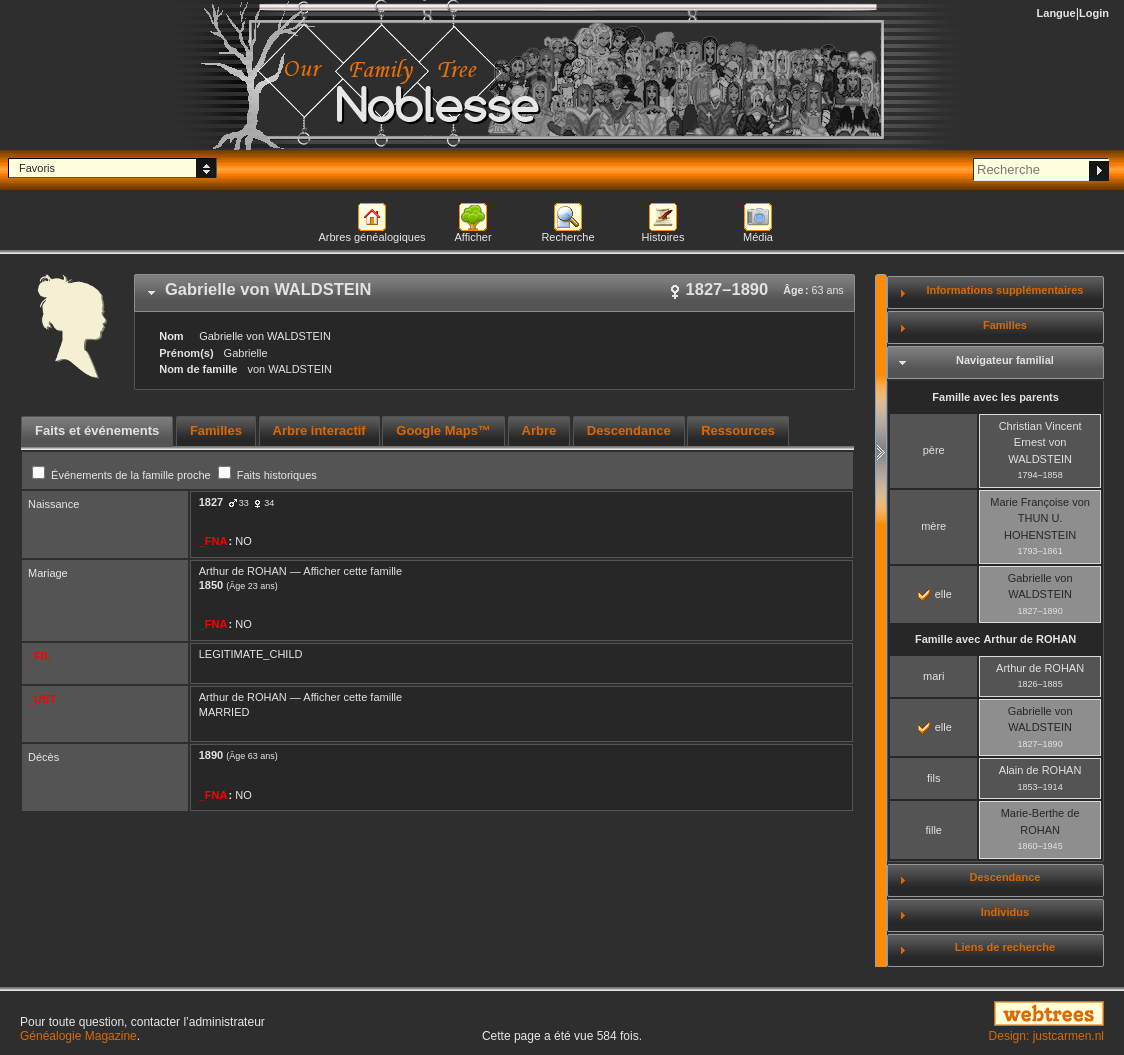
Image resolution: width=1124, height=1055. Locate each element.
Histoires (663, 237)
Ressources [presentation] (738, 430)
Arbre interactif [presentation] (319, 430)
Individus (1005, 912)
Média (758, 237)
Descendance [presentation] (629, 430)
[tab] (494, 293)
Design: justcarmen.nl (1046, 1036)
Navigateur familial (1005, 360)
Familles (1005, 325)
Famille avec (995, 639)
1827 (211, 502)
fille (933, 830)
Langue (1056, 13)
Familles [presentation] (216, 430)
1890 (211, 755)
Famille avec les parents (995, 397)
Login (1094, 13)
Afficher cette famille (352, 571)
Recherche (567, 237)
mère (933, 526)
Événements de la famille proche (123, 475)
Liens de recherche (1005, 947)
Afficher (472, 237)
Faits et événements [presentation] (97, 430)
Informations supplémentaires (1004, 290)
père (934, 450)
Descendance (1004, 877)
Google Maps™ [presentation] (443, 430)
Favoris (37, 168)
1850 (211, 585)
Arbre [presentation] (539, 430)
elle (935, 594)
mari (933, 676)
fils (933, 778)
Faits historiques (267, 475)
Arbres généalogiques (371, 237)
